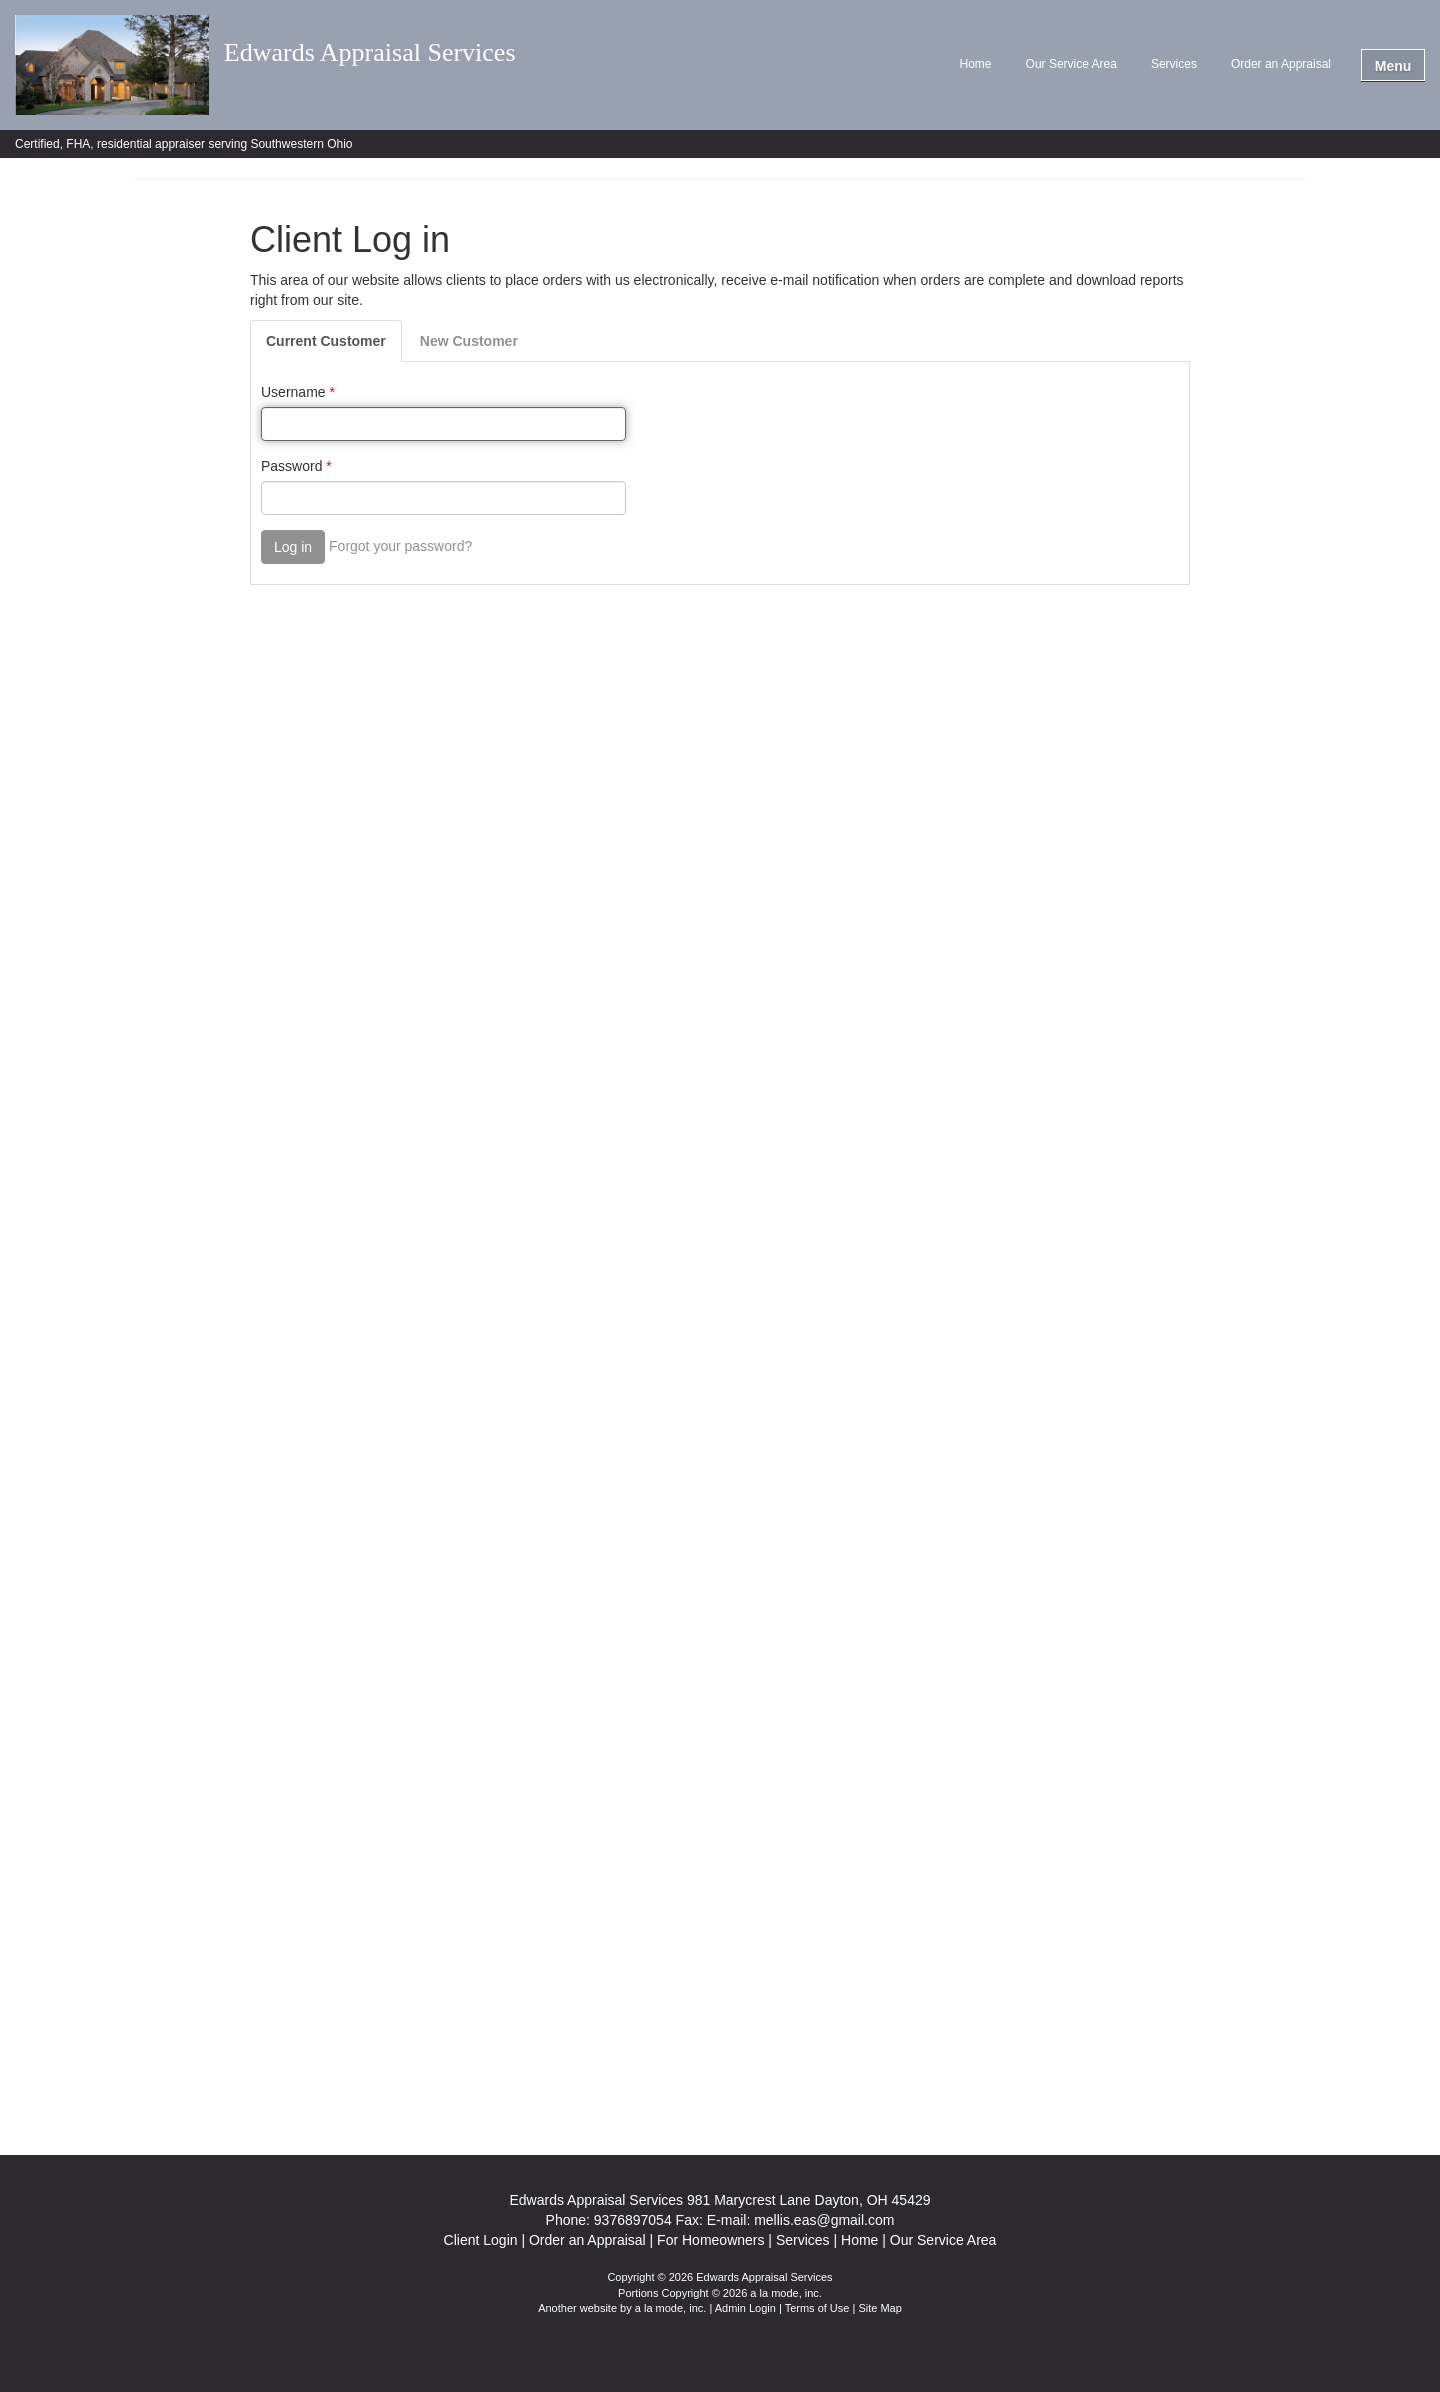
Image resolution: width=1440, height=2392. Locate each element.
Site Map (879, 2308)
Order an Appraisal (1281, 64)
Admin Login (745, 2308)
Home (976, 64)
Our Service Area (1071, 64)
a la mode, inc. (671, 2308)
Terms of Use (817, 2308)
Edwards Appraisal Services (370, 53)
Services (1174, 64)
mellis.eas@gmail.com (824, 2220)
